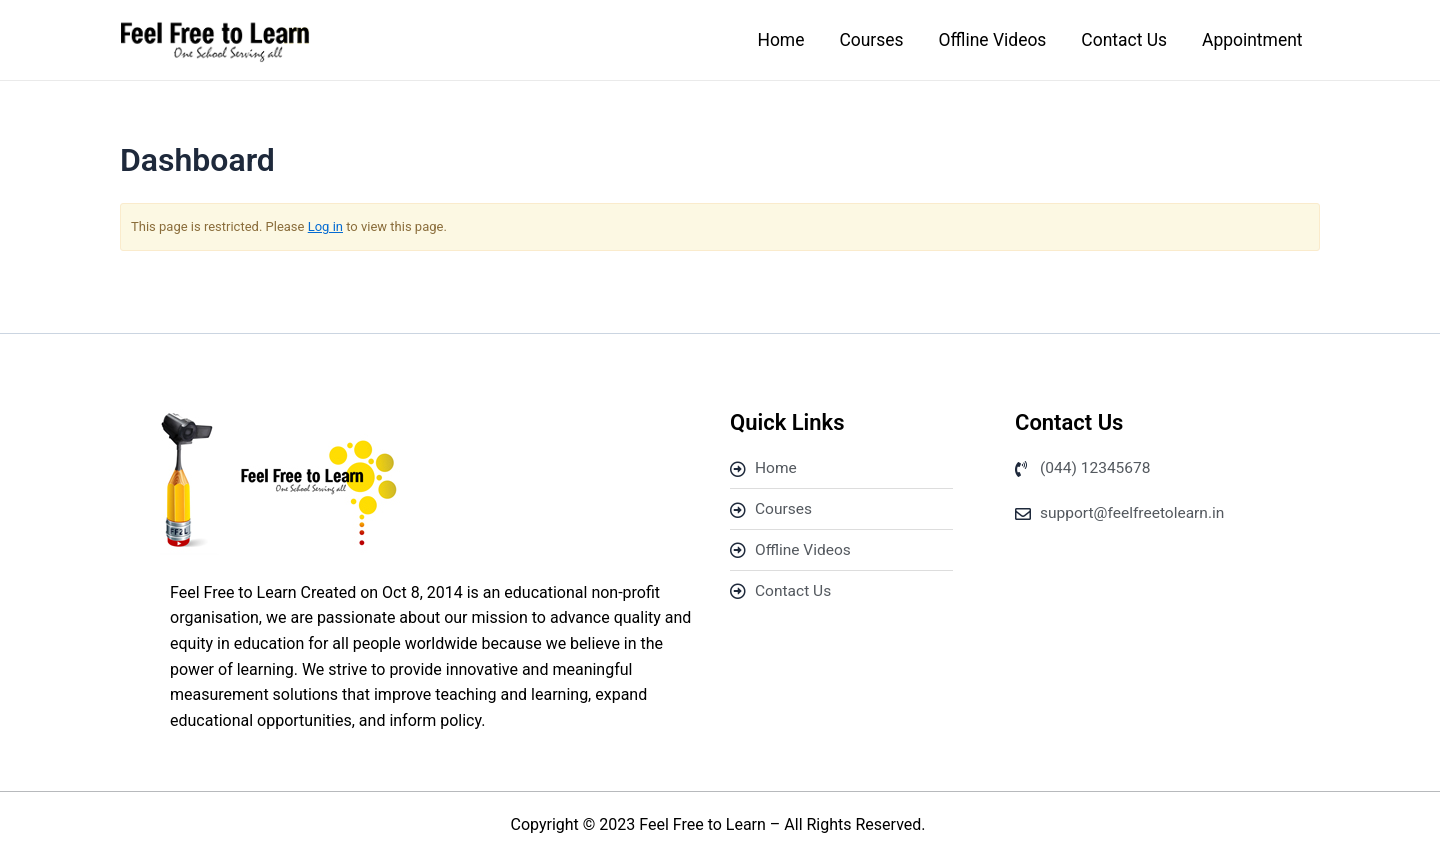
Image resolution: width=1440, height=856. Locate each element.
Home (764, 40)
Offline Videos (982, 40)
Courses (858, 40)
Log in (325, 228)
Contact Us (1118, 40)
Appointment (1250, 40)
